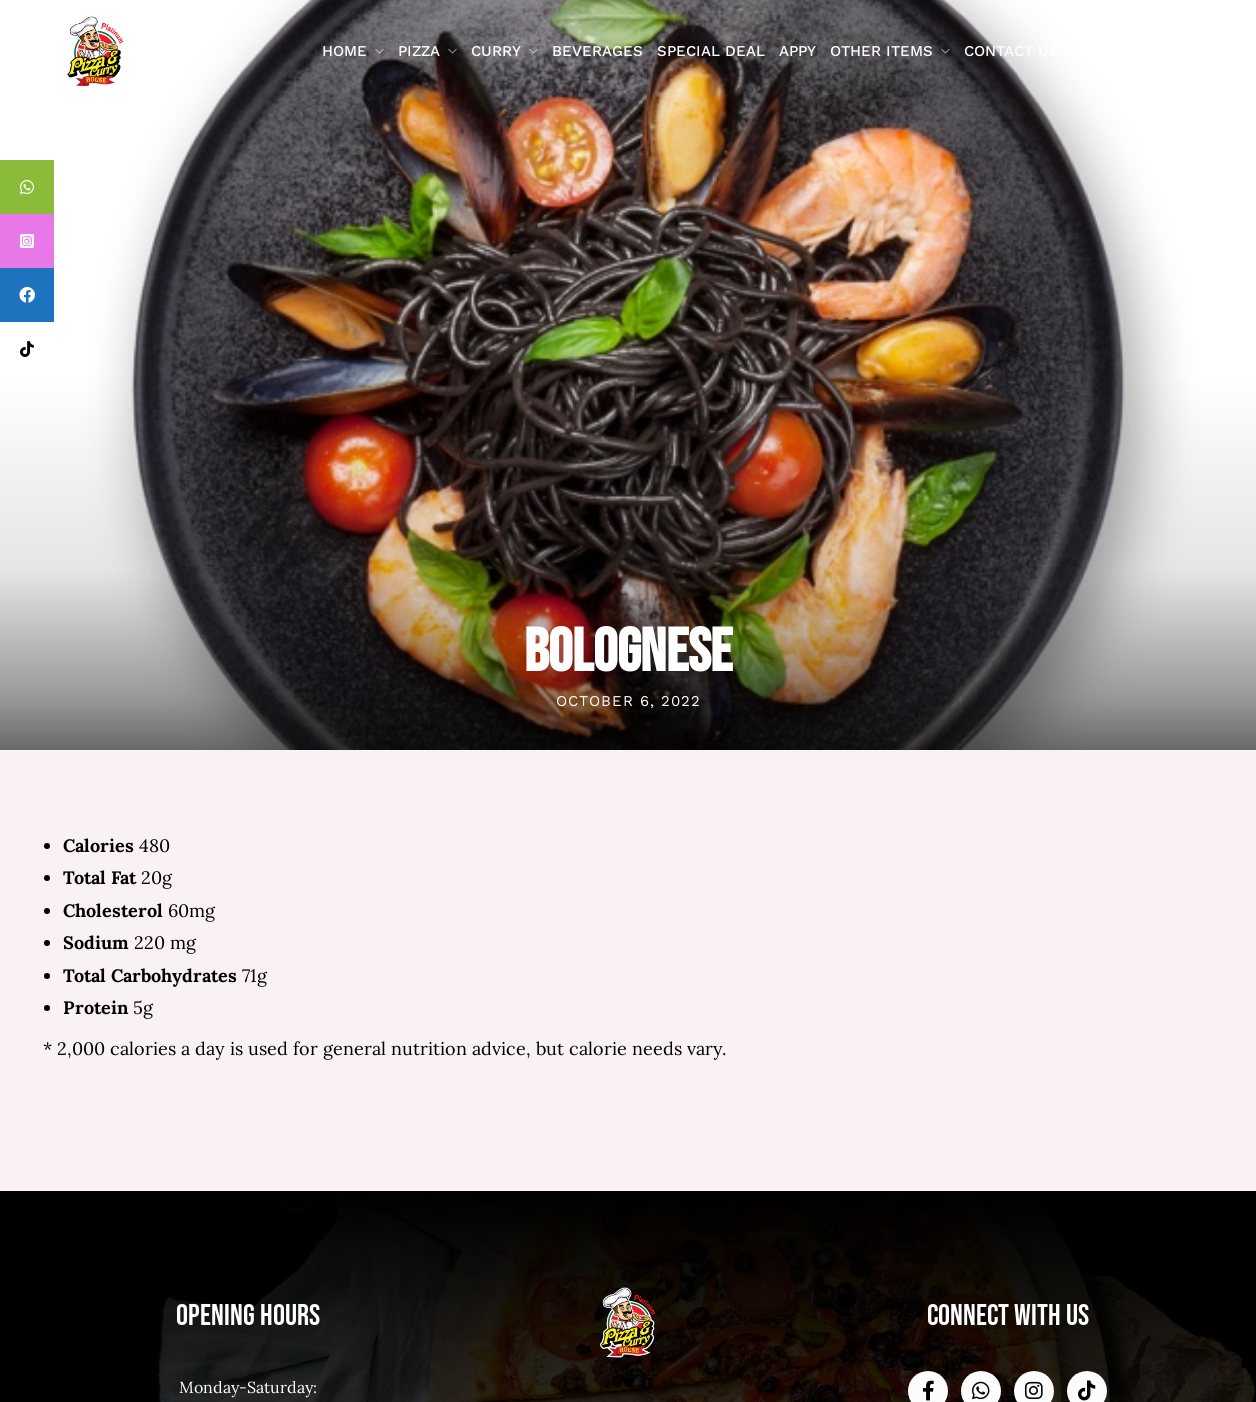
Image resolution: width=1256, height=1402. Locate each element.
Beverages (597, 51)
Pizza (419, 51)
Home (344, 51)
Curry (496, 51)
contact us (1011, 51)
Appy (797, 51)
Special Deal (711, 51)
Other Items (881, 51)
